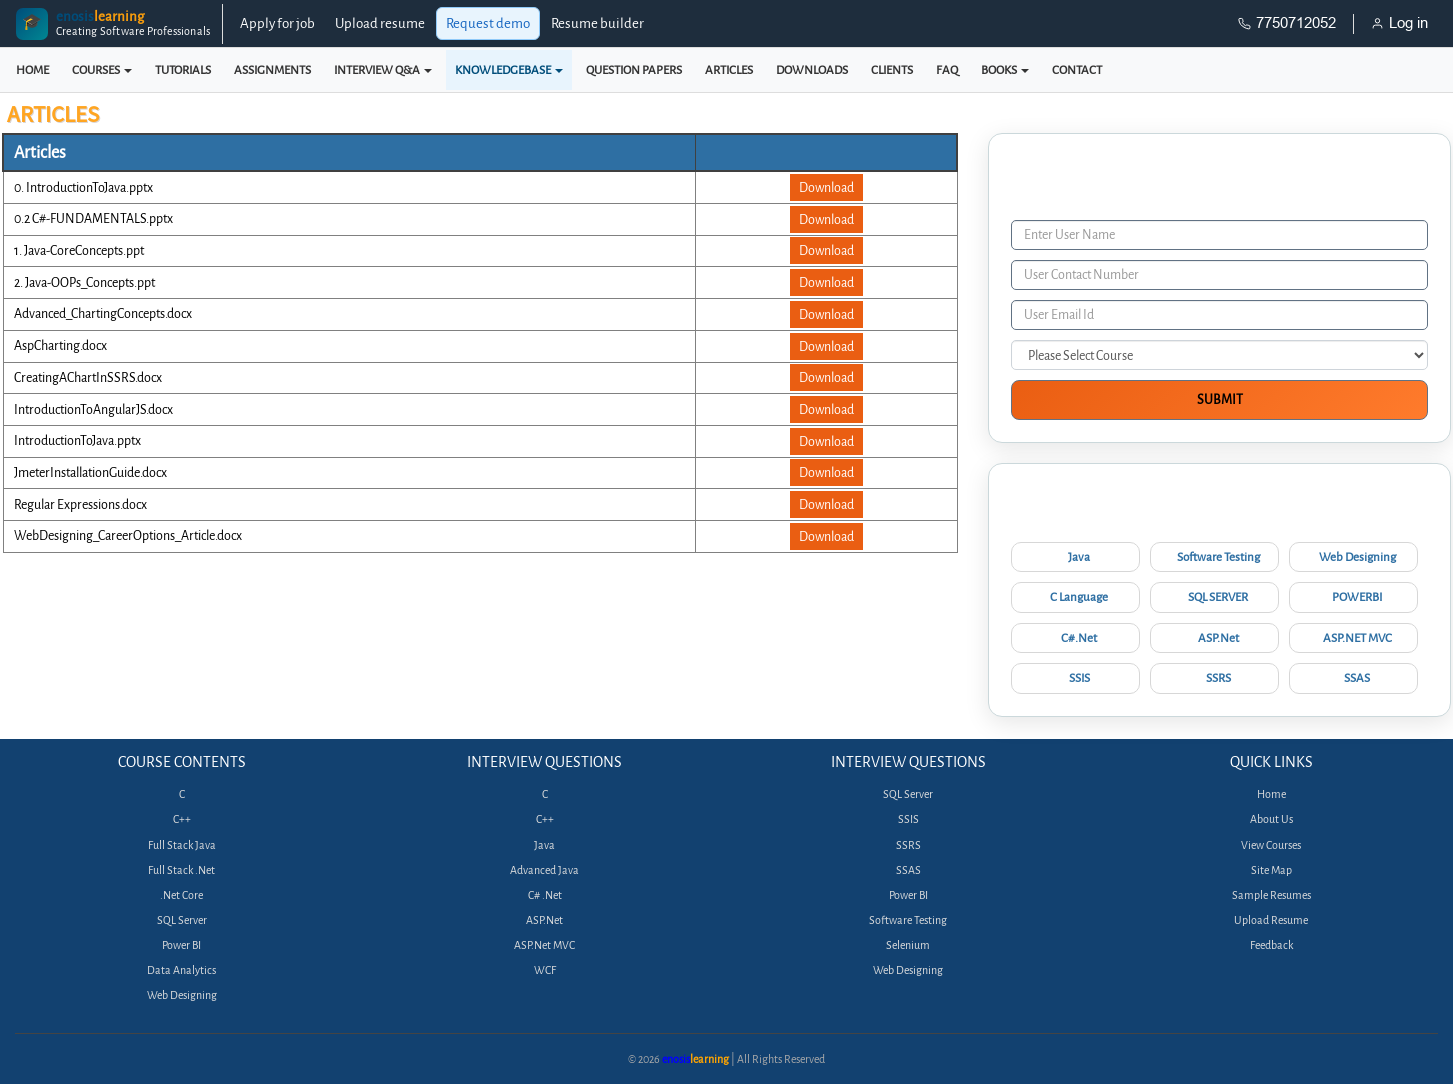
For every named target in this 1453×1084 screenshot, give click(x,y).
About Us (1271, 819)
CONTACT (1077, 70)
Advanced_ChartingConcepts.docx (103, 313)
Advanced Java (544, 870)
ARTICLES (729, 70)
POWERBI (1357, 597)
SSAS (1357, 678)
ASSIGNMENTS (272, 70)
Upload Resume (1271, 920)
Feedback (1271, 945)
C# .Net (545, 895)
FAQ (947, 70)
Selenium (908, 945)
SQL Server (182, 920)
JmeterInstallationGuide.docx (90, 472)
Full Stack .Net (181, 870)
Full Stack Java (182, 845)
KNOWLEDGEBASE (509, 70)
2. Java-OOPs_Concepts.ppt (84, 282)
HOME (32, 70)
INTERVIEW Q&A (383, 70)
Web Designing (1357, 557)
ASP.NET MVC (1357, 638)
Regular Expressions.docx (80, 504)
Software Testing (1218, 557)
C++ (182, 819)
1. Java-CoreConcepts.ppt (79, 250)
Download (826, 187)
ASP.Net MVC (544, 945)
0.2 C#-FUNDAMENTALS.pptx (93, 218)
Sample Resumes (1271, 895)
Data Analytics (181, 970)
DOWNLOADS (812, 70)
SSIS (1079, 678)
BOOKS (1005, 70)
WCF (545, 970)
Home (1271, 794)
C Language (1079, 597)
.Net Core (181, 895)
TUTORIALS (183, 70)
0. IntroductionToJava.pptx (83, 187)
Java (1079, 557)
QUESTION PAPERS (634, 70)
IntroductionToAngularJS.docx (93, 409)
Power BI (181, 945)
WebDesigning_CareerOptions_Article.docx (128, 535)
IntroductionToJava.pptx (77, 440)
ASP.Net (1218, 638)
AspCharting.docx (60, 345)
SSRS (1218, 678)
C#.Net (1079, 638)
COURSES (102, 70)
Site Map (1271, 870)
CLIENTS (892, 70)
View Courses (1271, 845)
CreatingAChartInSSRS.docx (88, 377)
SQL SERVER (1218, 597)
